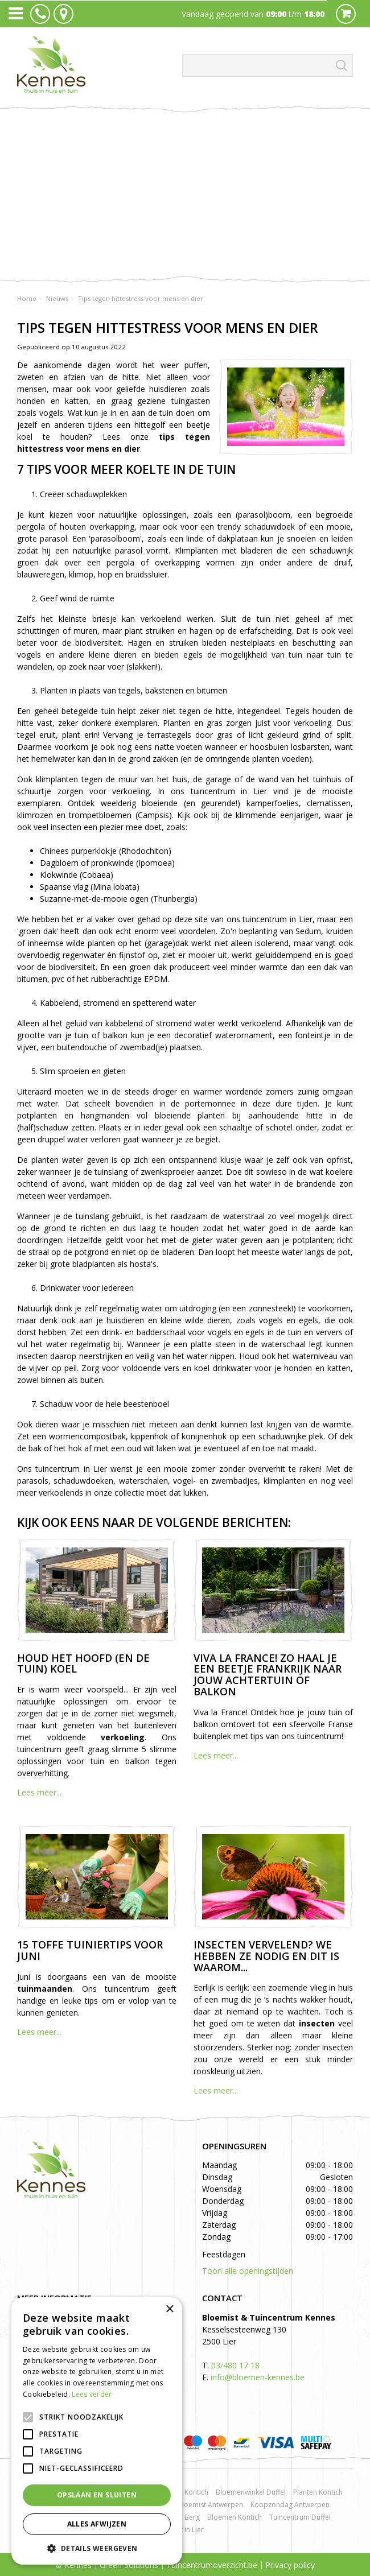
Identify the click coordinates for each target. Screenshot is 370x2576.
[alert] (96, 2431)
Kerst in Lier (185, 2529)
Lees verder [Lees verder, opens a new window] (92, 2394)
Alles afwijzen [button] (97, 2524)
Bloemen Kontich (234, 2517)
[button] (97, 2547)
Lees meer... (39, 1792)
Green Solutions (129, 2565)
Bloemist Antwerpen (210, 2504)
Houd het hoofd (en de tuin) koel (83, 1663)
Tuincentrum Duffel (300, 2517)
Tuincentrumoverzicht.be (211, 2565)
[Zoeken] (267, 65)
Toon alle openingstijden (247, 2270)
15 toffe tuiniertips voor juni (90, 1950)
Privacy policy (290, 2565)
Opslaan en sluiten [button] (97, 2495)
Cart (346, 14)
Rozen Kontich (185, 2492)
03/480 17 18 (235, 2365)
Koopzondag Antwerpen (290, 2504)
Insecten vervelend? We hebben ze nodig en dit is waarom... (266, 1956)
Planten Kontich (318, 2492)
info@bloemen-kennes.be (258, 2377)
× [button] (169, 2309)
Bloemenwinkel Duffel (251, 2492)
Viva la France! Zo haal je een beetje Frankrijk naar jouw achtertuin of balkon (268, 1674)
